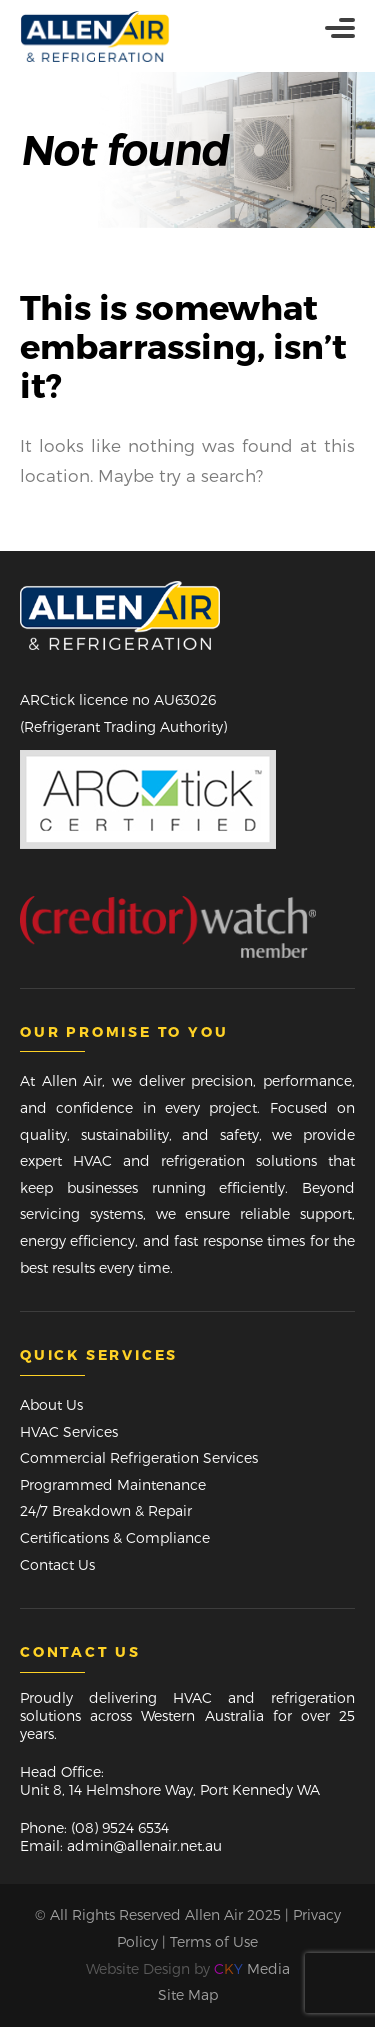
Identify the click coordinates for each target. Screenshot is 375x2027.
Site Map (188, 1994)
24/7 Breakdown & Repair (106, 1510)
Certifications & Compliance (115, 1537)
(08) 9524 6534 (120, 1827)
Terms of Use (214, 1941)
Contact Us (57, 1564)
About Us (51, 1404)
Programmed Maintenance (113, 1484)
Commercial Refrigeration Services (139, 1457)
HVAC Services (69, 1431)
